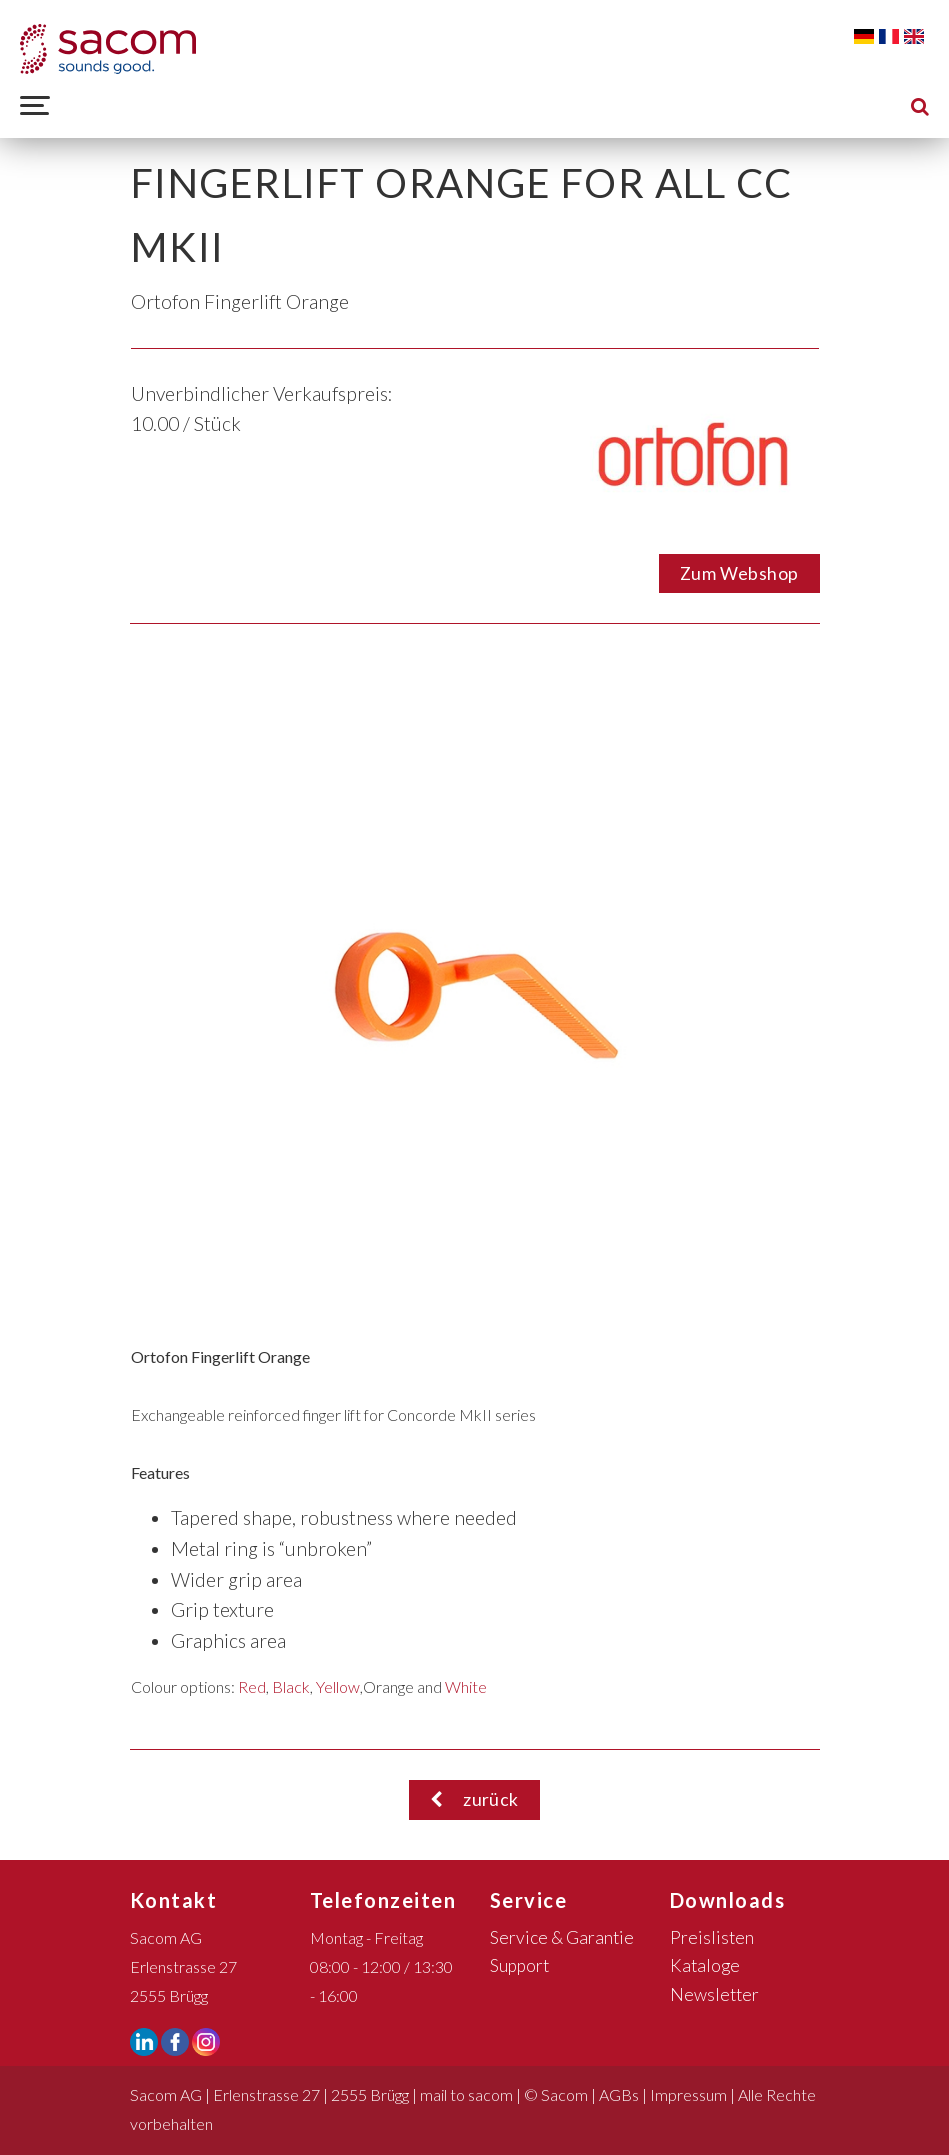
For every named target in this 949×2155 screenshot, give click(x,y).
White (466, 1686)
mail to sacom (466, 2094)
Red (252, 1686)
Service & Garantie (562, 1937)
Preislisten (712, 1937)
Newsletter (714, 1994)
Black (291, 1686)
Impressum (688, 2094)
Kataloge (705, 1965)
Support (519, 1965)
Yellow (338, 1686)
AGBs (619, 2094)
